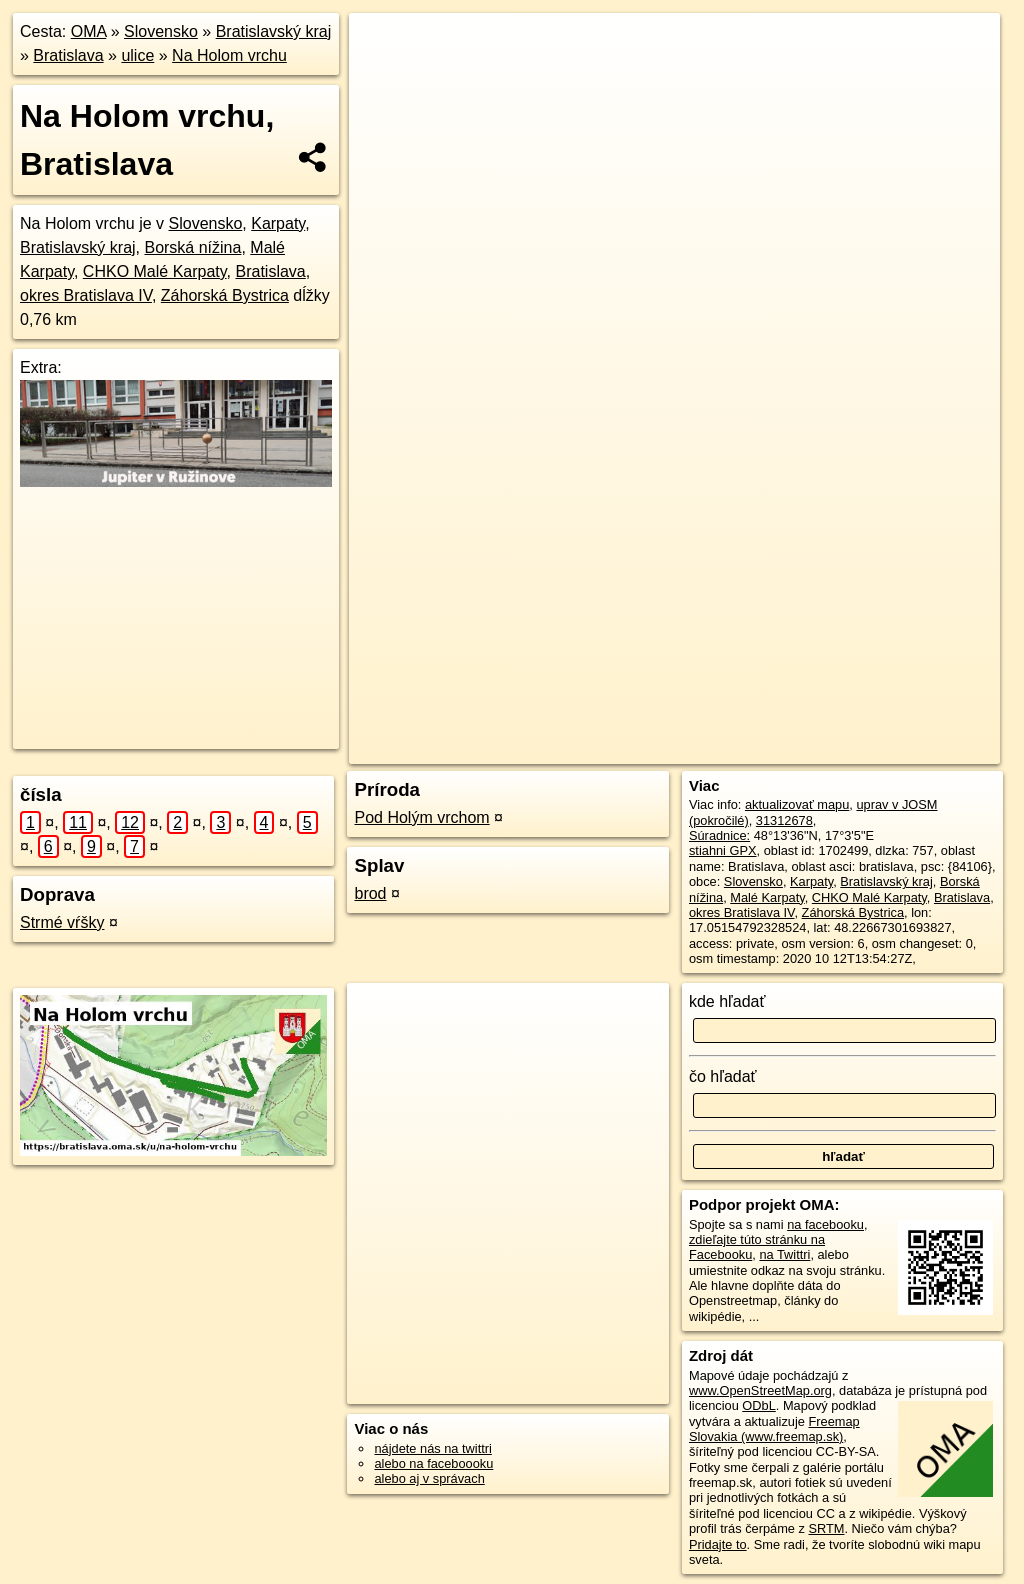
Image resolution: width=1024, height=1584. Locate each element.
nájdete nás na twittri (432, 1448)
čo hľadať (723, 1076)
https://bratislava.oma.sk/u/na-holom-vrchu (884, 717)
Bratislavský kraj (274, 31)
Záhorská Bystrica (225, 295)
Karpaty (278, 223)
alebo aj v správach (429, 1478)
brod (370, 893)
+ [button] (383, 47)
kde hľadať (727, 1001)
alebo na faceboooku (433, 1463)
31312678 (784, 820)
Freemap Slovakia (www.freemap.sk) (774, 1429)
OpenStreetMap (604, 717)
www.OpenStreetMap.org (760, 1390)
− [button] (383, 78)
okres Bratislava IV (86, 295)
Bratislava (68, 55)
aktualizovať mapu (797, 804)
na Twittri (784, 1254)
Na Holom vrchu (229, 55)
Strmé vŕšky (62, 922)
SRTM (826, 1528)
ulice (137, 55)
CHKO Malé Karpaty (155, 271)
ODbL (758, 1405)
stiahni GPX (723, 850)
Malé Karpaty (767, 897)
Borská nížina (192, 247)
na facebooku (825, 1224)
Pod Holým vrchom (421, 817)
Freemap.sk (708, 717)
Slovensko (161, 31)
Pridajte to (718, 1544)
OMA (89, 31)
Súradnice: (719, 835)
